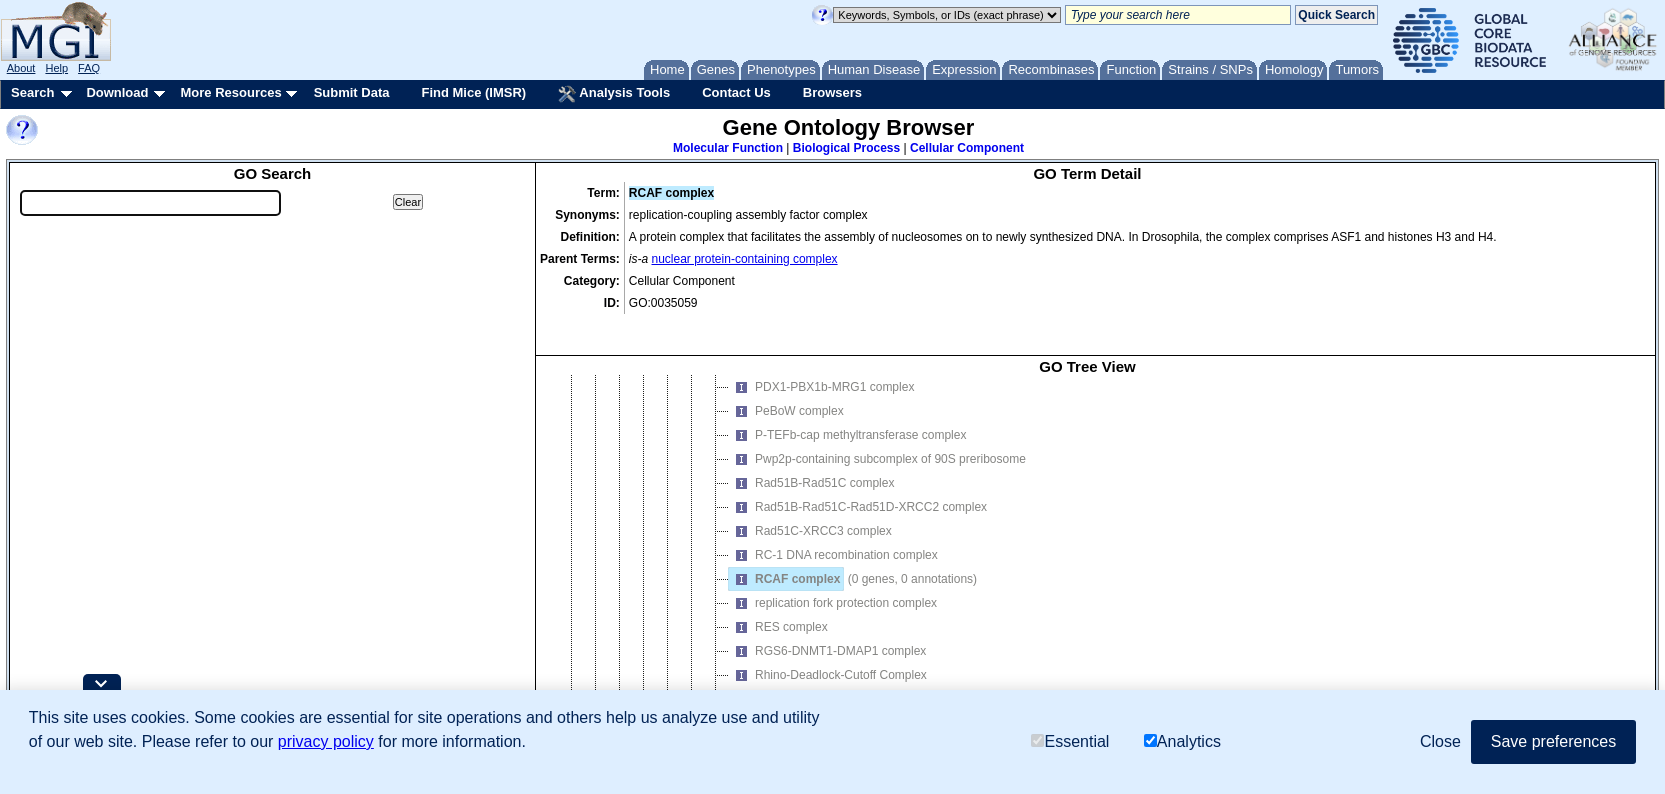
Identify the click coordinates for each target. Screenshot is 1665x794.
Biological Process (846, 148)
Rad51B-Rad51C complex (811, 461)
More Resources (230, 92)
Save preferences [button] (1553, 741)
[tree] (1087, 545)
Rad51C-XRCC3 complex (810, 509)
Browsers (832, 92)
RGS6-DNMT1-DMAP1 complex (827, 629)
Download (117, 92)
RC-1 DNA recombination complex (833, 533)
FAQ (89, 68)
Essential (1070, 741)
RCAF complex (784, 557)
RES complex (778, 605)
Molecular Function (728, 148)
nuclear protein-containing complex (745, 259)
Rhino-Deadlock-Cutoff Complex (828, 653)
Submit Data (352, 92)
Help (56, 68)
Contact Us (736, 92)
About (21, 68)
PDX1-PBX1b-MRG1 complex (821, 365)
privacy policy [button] (326, 741)
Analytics (1182, 741)
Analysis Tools (614, 94)
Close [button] (1440, 741)
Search (32, 92)
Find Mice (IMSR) (473, 92)
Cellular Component (967, 148)
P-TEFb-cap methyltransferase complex (847, 413)
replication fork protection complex (833, 581)
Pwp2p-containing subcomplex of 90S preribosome (877, 437)
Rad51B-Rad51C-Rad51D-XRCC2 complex (858, 485)
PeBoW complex (786, 389)
